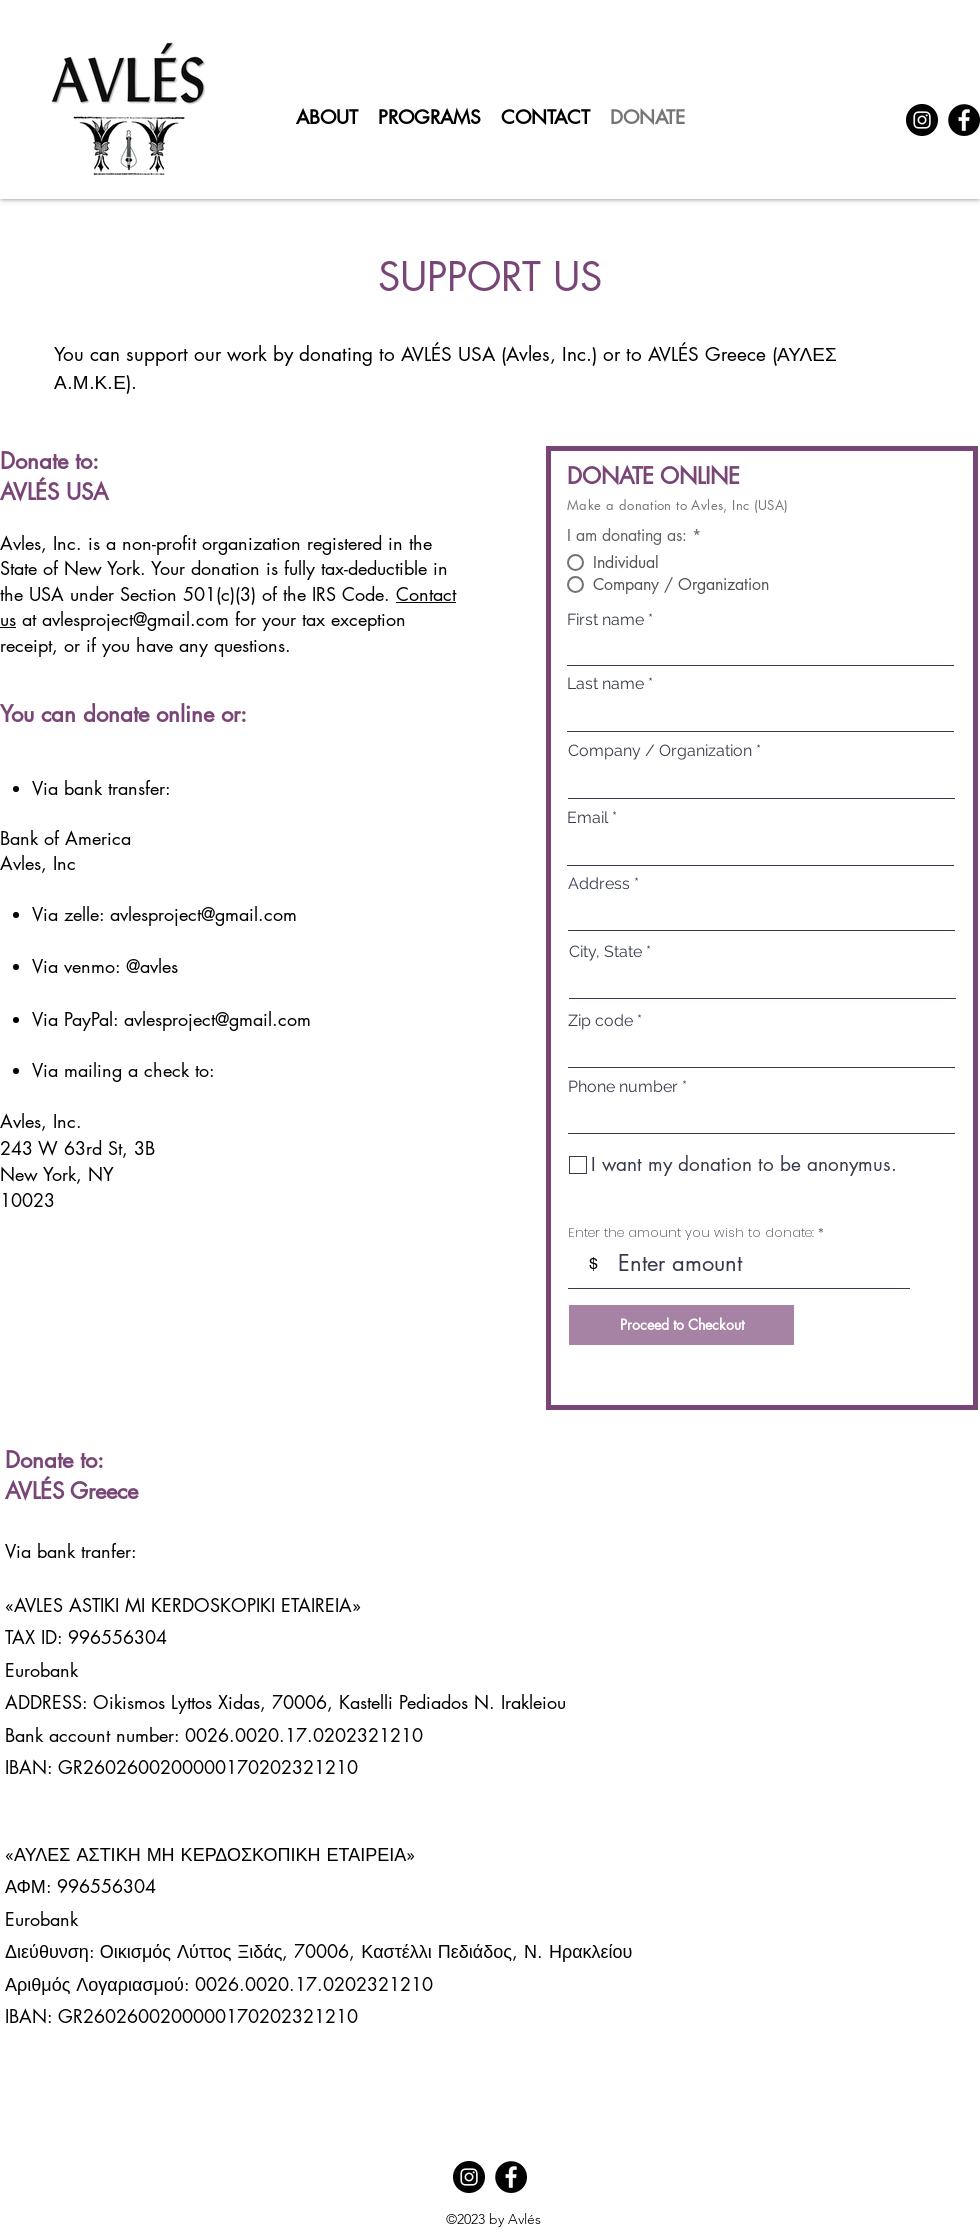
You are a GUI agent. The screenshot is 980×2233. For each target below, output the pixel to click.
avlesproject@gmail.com (135, 619)
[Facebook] (964, 120)
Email (587, 818)
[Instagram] (922, 120)
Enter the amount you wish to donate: (691, 1232)
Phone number (623, 1087)
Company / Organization (660, 751)
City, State (605, 952)
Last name (605, 684)
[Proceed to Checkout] (681, 1325)
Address (599, 884)
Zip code (600, 1021)
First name (605, 620)
